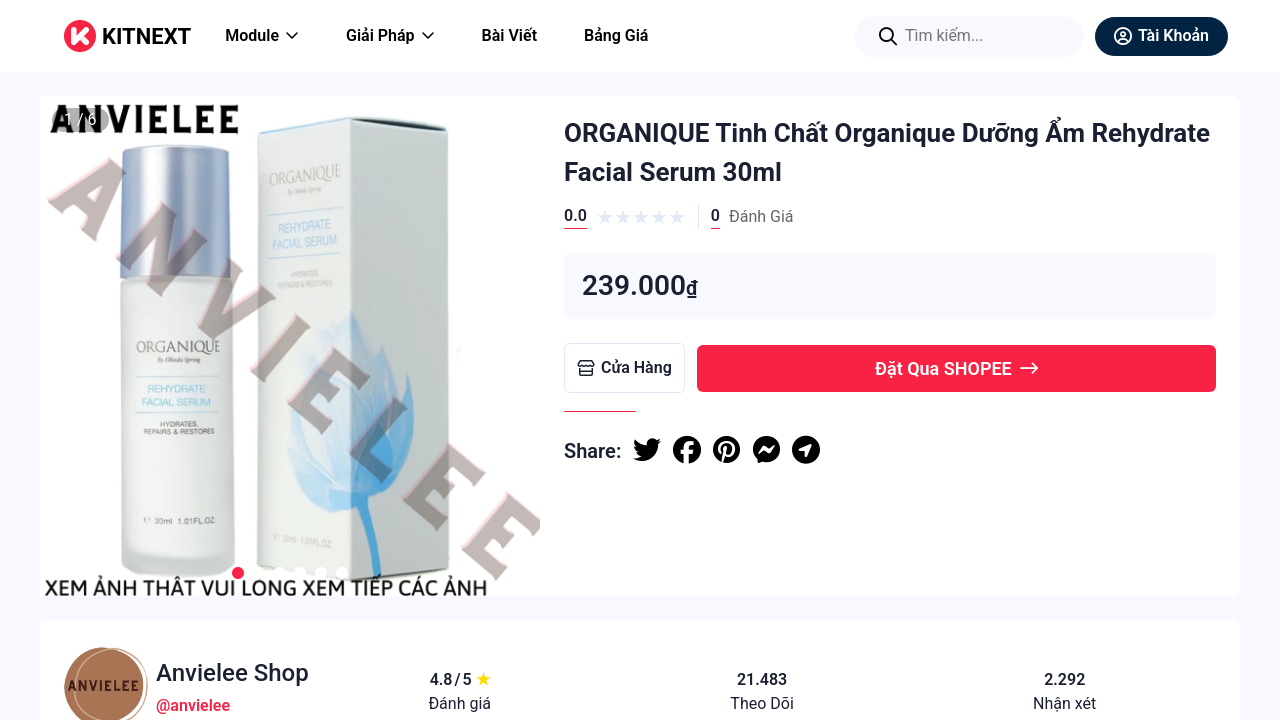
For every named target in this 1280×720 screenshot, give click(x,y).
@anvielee (193, 705)
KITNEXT (146, 36)
